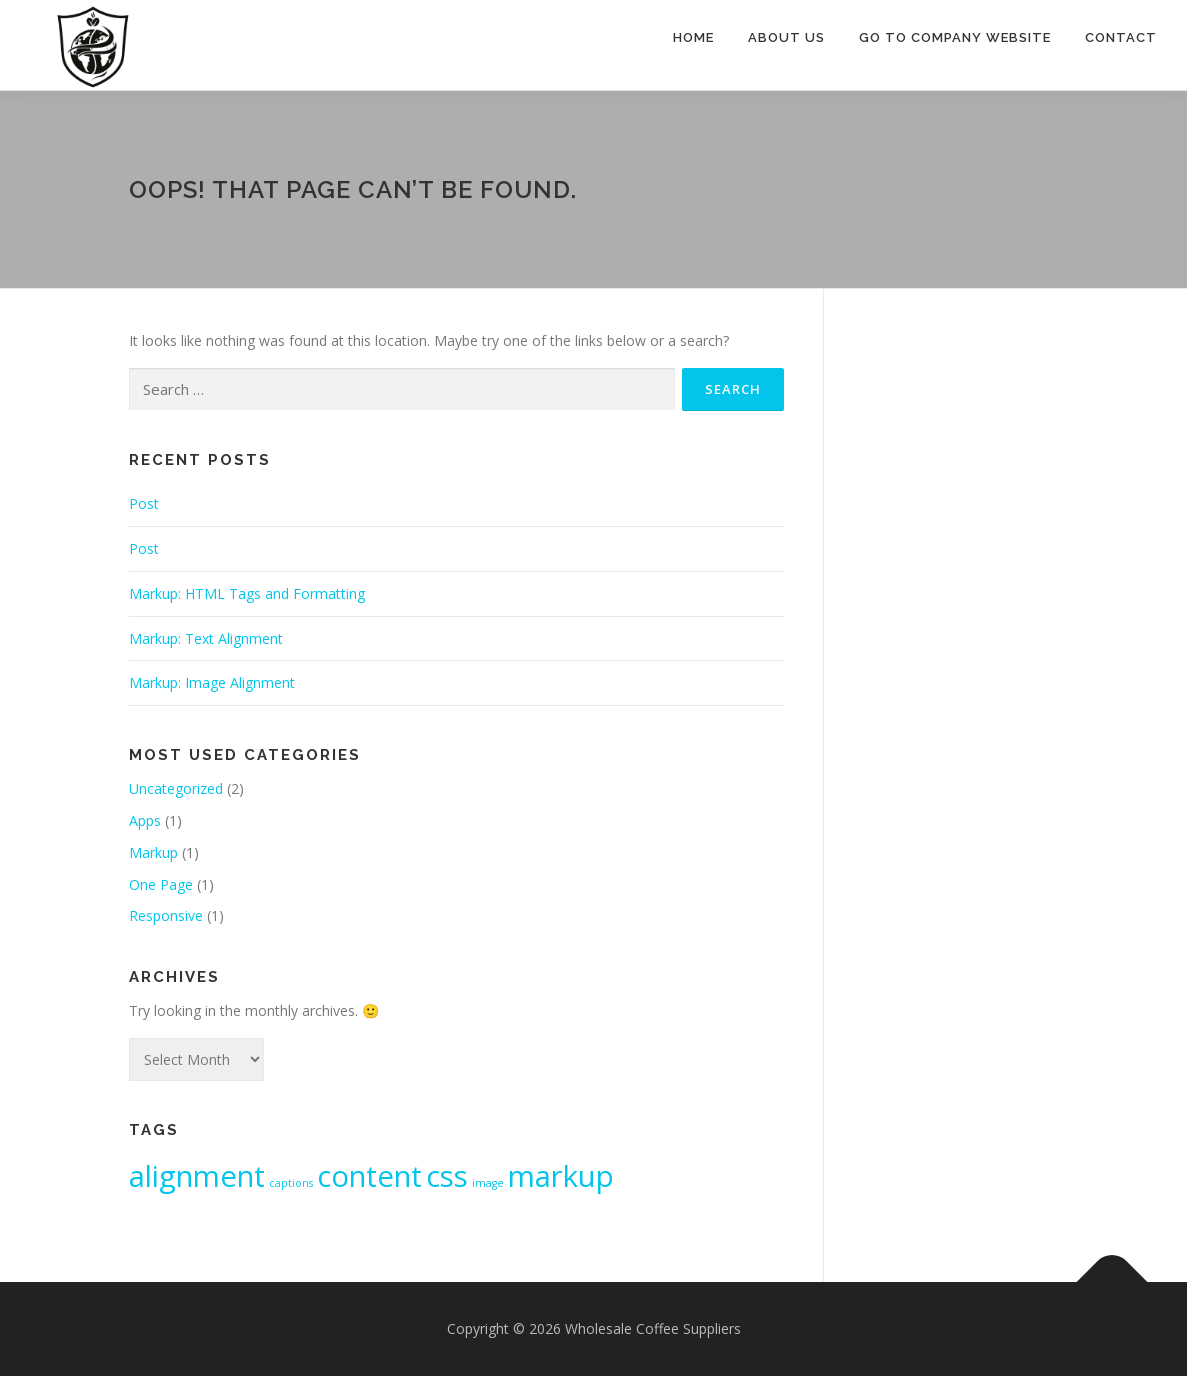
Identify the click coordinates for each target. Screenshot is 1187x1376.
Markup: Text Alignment (206, 638)
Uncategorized (176, 788)
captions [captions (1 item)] (291, 1183)
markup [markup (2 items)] (561, 1176)
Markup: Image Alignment (212, 682)
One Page (161, 884)
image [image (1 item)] (488, 1183)
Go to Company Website (955, 37)
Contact (1121, 37)
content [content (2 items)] (369, 1176)
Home (693, 37)
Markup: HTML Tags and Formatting (247, 593)
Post (144, 503)
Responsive (166, 915)
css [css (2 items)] (447, 1176)
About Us (786, 37)
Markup (153, 852)
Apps (145, 820)
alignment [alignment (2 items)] (197, 1176)
